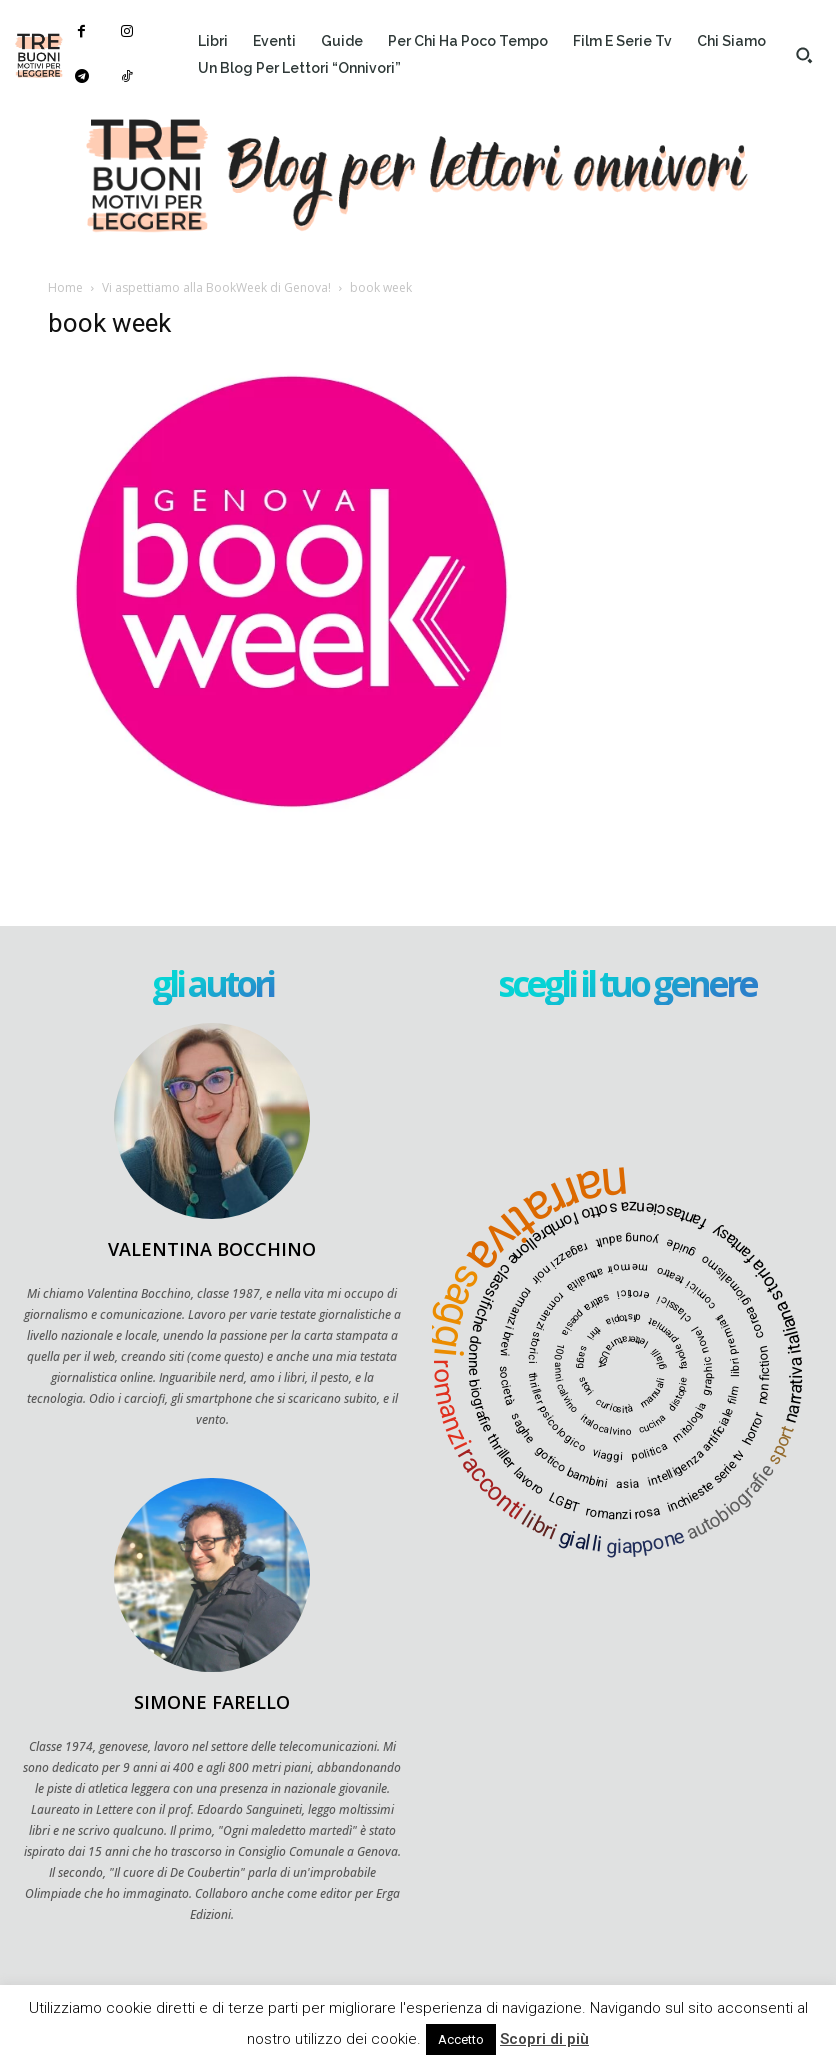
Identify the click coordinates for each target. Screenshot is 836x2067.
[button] (804, 55)
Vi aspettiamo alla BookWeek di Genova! (216, 287)
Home (65, 287)
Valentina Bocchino (212, 1249)
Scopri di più (544, 2039)
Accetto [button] (461, 2039)
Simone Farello (212, 1702)
